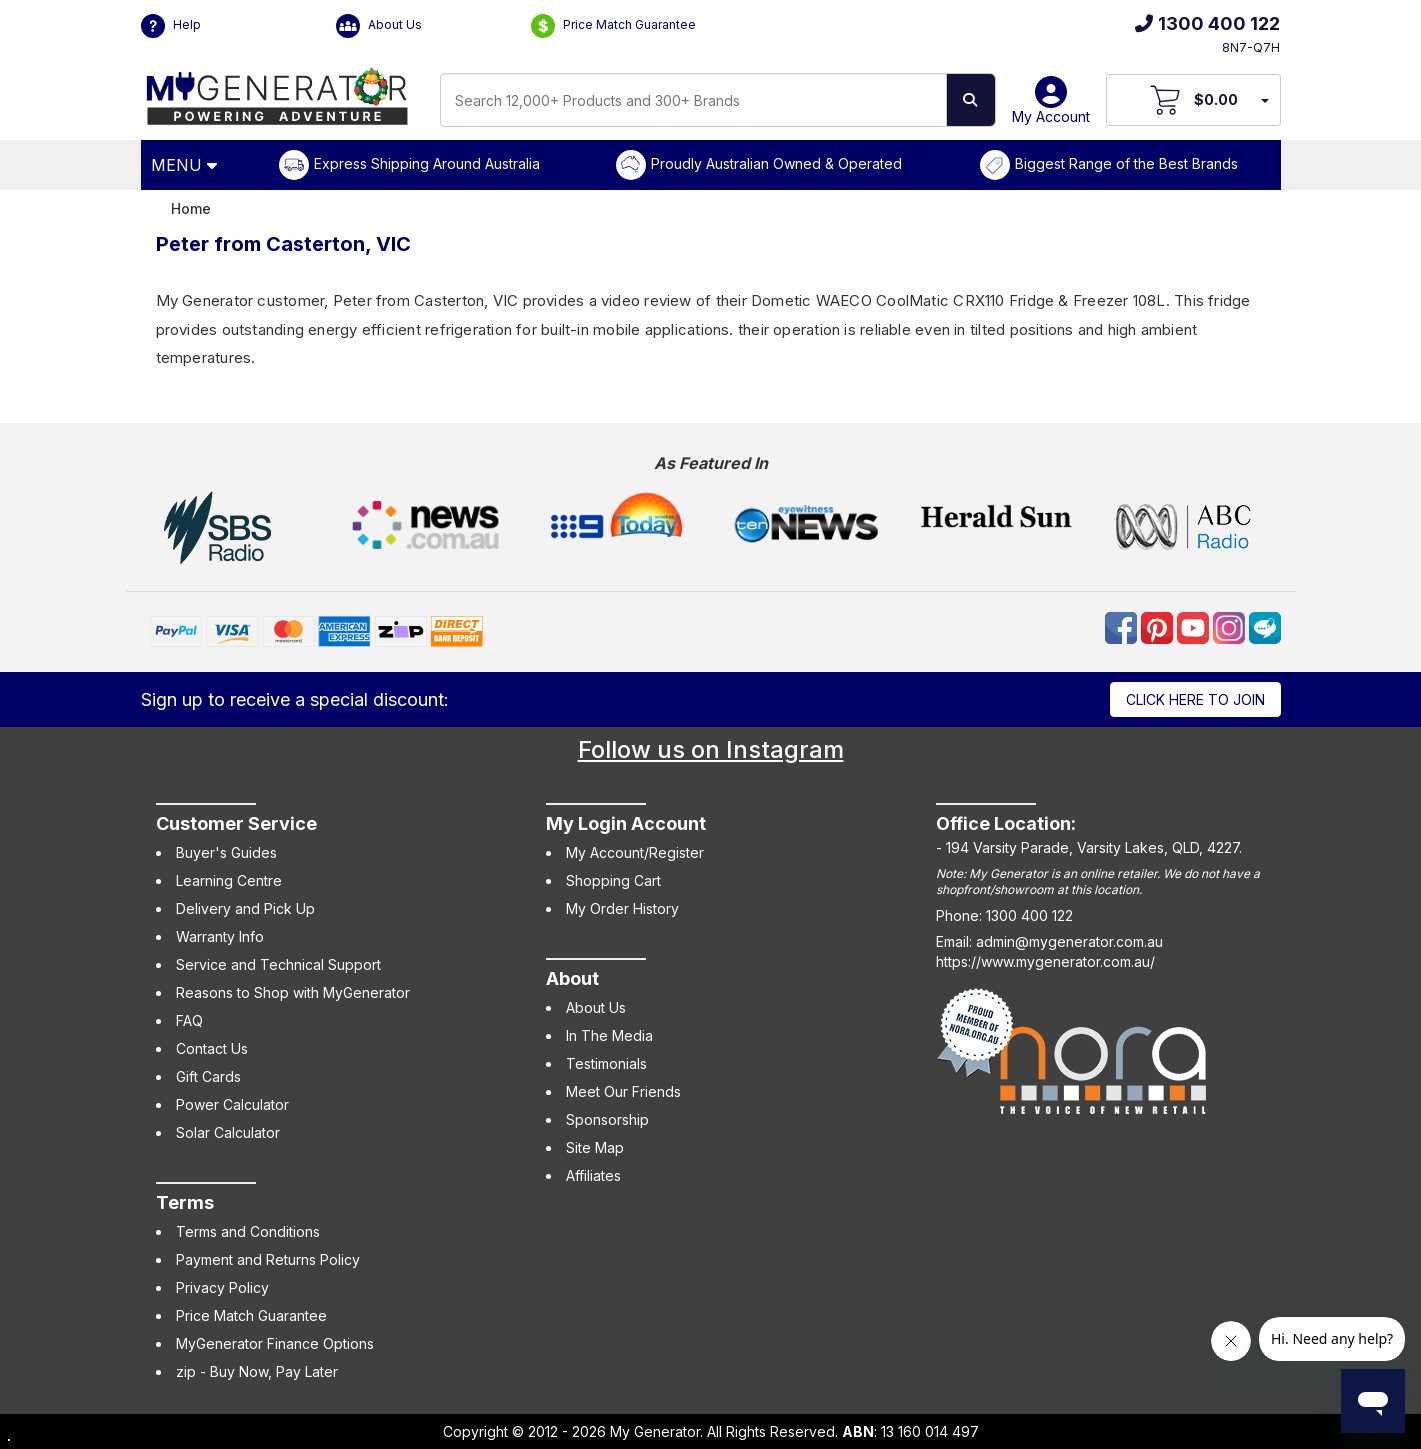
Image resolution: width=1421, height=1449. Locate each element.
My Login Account (626, 823)
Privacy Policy (222, 1287)
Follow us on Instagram (711, 749)
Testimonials (606, 1063)
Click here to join (1195, 699)
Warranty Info (220, 936)
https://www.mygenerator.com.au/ (1045, 961)
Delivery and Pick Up (245, 908)
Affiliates (593, 1175)
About (572, 978)
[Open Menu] (187, 165)
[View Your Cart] (1193, 100)
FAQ (189, 1020)
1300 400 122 (1207, 23)
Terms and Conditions (248, 1231)
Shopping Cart (613, 880)
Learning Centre (229, 880)
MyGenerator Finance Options (275, 1343)
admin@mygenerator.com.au (1069, 941)
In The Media (609, 1035)
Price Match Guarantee (613, 26)
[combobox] (693, 100)
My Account (1051, 107)
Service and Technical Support (278, 964)
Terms (185, 1202)
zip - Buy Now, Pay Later (257, 1371)
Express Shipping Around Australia (427, 163)
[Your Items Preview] (1264, 100)
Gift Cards (208, 1076)
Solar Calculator (228, 1132)
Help (171, 26)
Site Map (595, 1147)
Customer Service (236, 823)
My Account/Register (635, 852)
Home (191, 208)
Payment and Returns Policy (268, 1259)
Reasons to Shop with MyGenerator (293, 992)
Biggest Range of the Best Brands (1126, 163)
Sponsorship (607, 1119)
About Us (379, 26)
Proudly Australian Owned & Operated (776, 163)
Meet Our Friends (623, 1091)
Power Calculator (232, 1104)
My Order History (622, 908)
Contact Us (212, 1048)
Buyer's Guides (226, 852)
